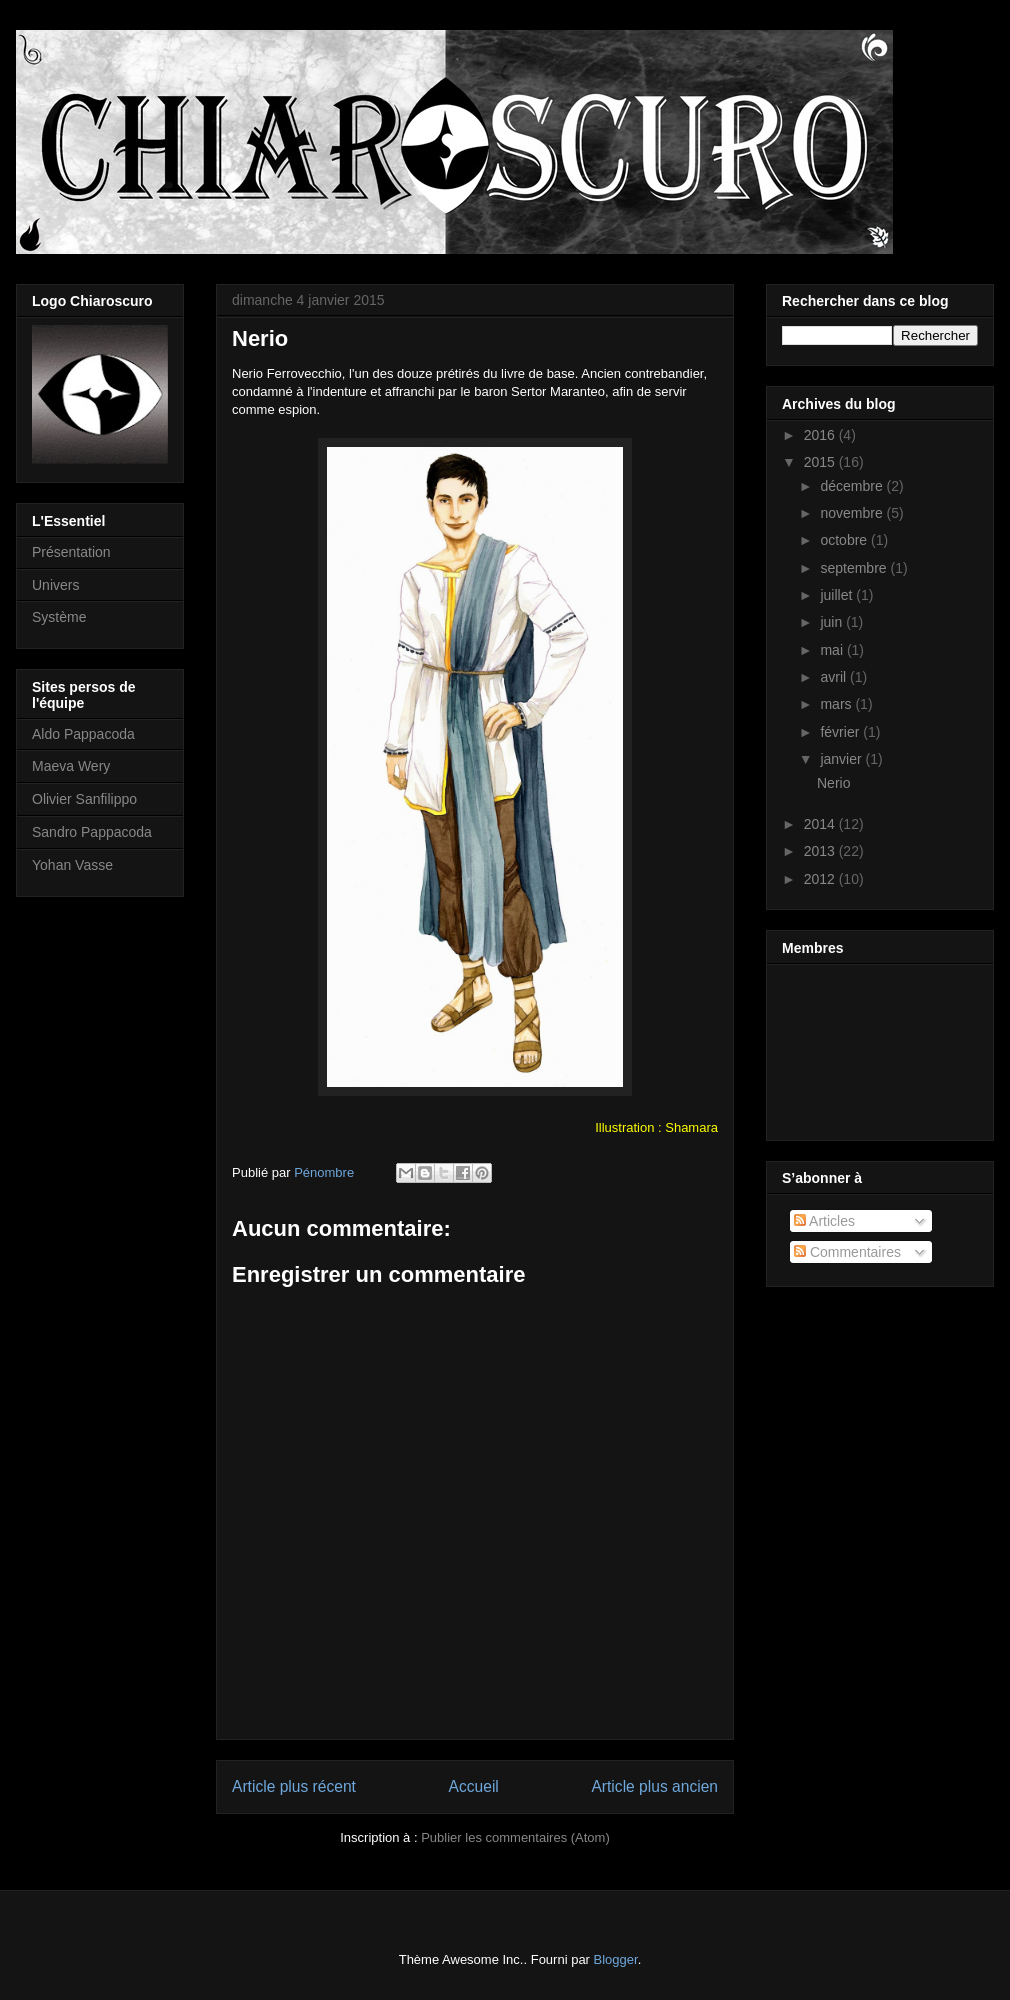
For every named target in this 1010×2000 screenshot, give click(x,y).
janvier (842, 759)
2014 (821, 824)
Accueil (474, 1786)
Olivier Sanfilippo (84, 799)
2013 (821, 851)
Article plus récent (294, 1786)
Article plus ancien (654, 1786)
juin (833, 622)
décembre (853, 486)
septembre (855, 568)
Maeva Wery (71, 766)
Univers (55, 585)
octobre (845, 540)
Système (59, 617)
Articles (824, 1221)
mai (833, 650)
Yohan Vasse (72, 865)
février (841, 732)
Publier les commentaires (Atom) (515, 1837)
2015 (821, 462)
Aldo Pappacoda (83, 734)
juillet (838, 595)
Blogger (616, 1959)
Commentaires (847, 1252)
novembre (853, 513)
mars (837, 704)
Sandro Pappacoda (92, 832)
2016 (821, 435)
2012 (821, 879)
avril (835, 677)
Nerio (833, 783)
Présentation (71, 552)
